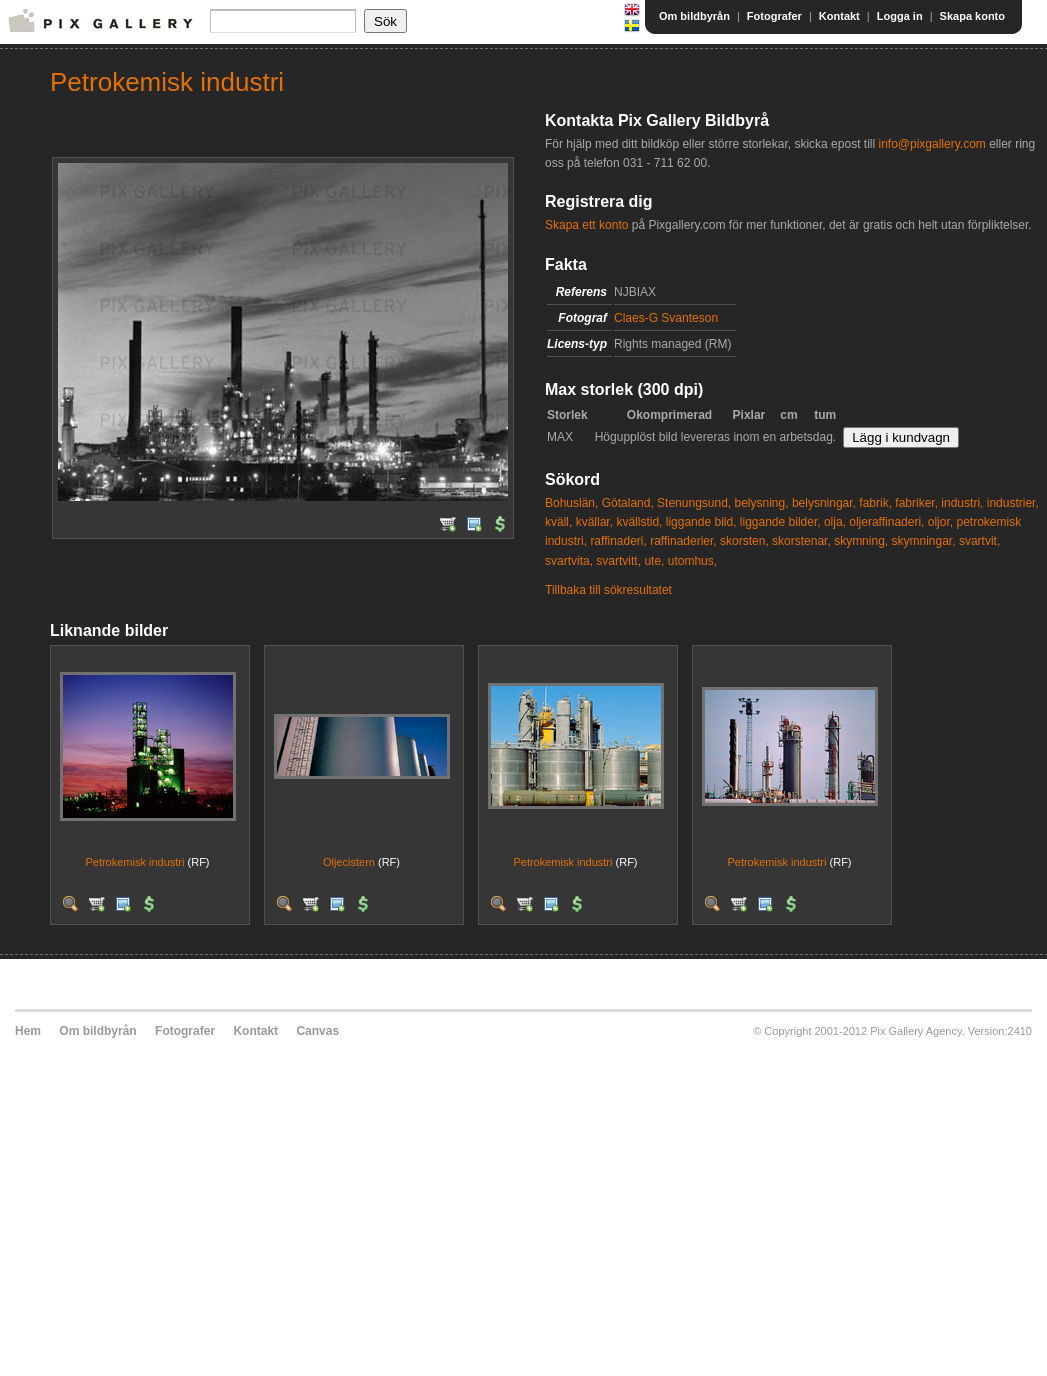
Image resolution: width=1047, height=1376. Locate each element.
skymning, (861, 541)
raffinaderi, (618, 541)
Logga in (900, 16)
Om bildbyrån (694, 16)
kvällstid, (639, 522)
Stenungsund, (694, 503)
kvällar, (594, 522)
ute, (654, 561)
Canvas (317, 1031)
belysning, (762, 503)
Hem (28, 1031)
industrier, (1013, 503)
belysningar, (824, 503)
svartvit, (979, 541)
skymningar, (924, 541)
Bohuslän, (571, 503)
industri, (962, 503)
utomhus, (692, 561)
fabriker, (916, 503)
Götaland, (628, 503)
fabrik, (875, 503)
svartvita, (569, 561)
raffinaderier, (683, 541)
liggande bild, (701, 522)
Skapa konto (972, 16)
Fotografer (774, 16)
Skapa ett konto (586, 225)
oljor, (940, 522)
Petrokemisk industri (134, 862)
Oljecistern (349, 862)
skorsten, (744, 541)
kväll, (558, 522)
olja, (835, 522)
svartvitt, (618, 561)
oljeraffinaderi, (886, 522)
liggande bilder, (780, 522)
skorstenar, (801, 541)
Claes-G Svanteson (666, 318)
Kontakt (839, 16)
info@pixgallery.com (931, 144)
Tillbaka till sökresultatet (608, 590)
